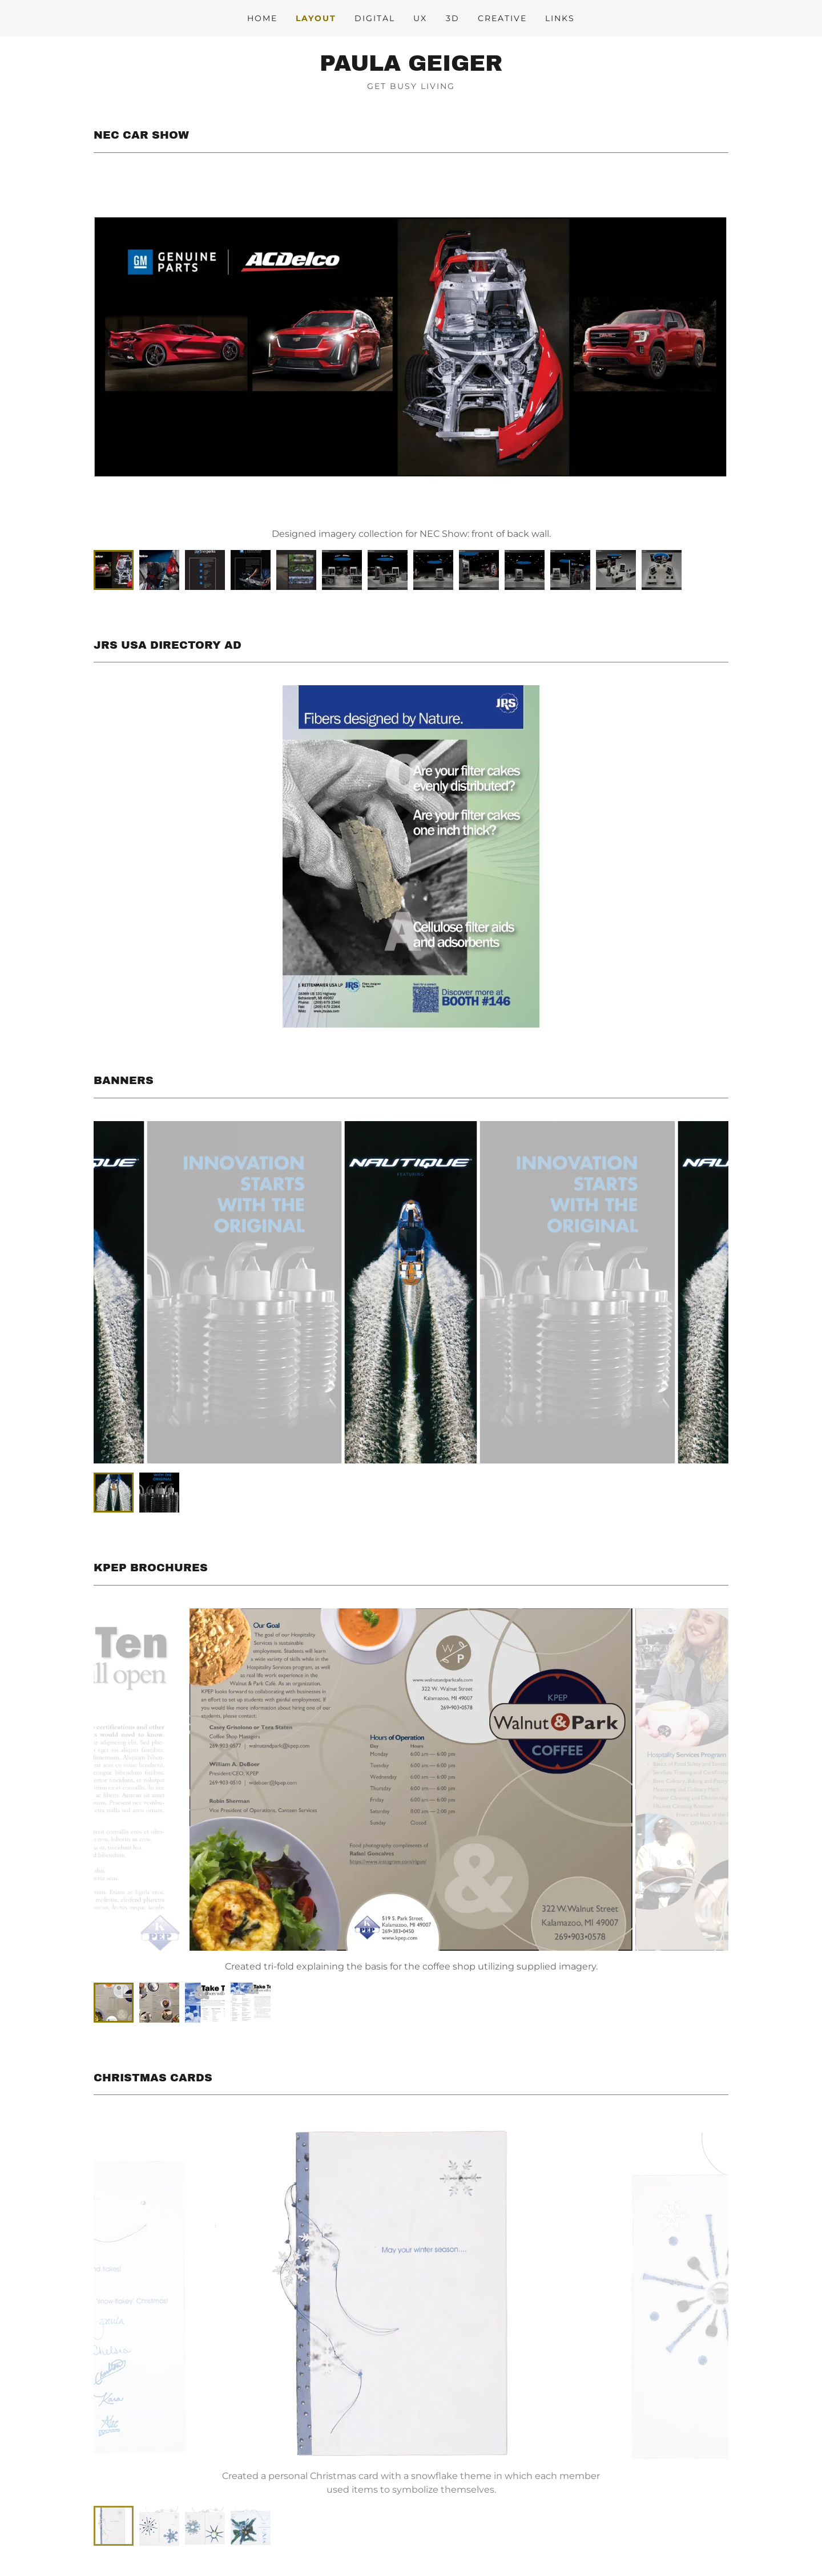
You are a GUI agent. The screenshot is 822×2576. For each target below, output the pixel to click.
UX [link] (420, 18)
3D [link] (453, 18)
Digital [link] (374, 18)
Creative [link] (502, 18)
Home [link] (262, 18)
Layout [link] (316, 18)
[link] (411, 67)
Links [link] (560, 18)
